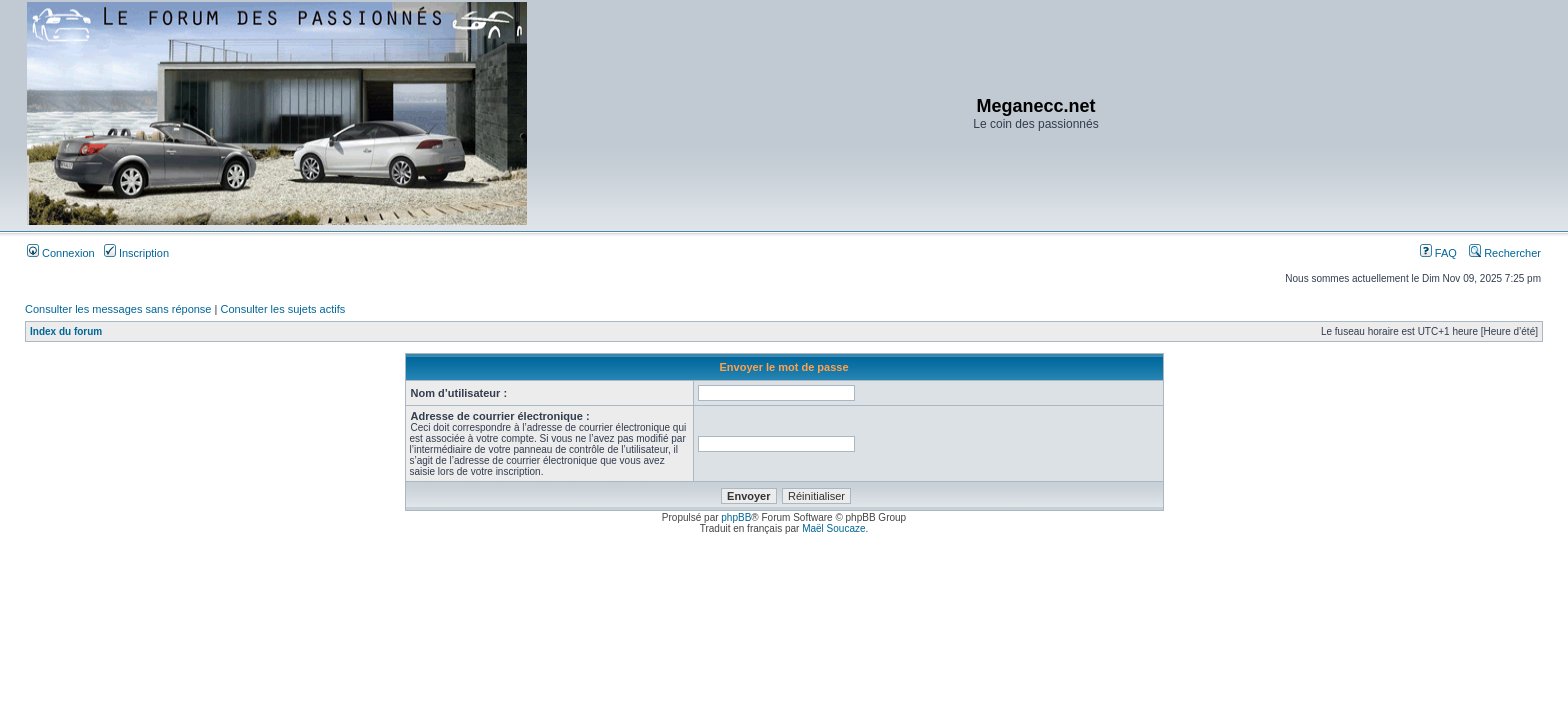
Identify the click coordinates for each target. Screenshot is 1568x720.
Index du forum (66, 331)
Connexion (61, 253)
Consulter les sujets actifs (282, 309)
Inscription (136, 253)
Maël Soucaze (833, 528)
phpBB (736, 517)
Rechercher (1505, 253)
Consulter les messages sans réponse (118, 309)
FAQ (1438, 253)
